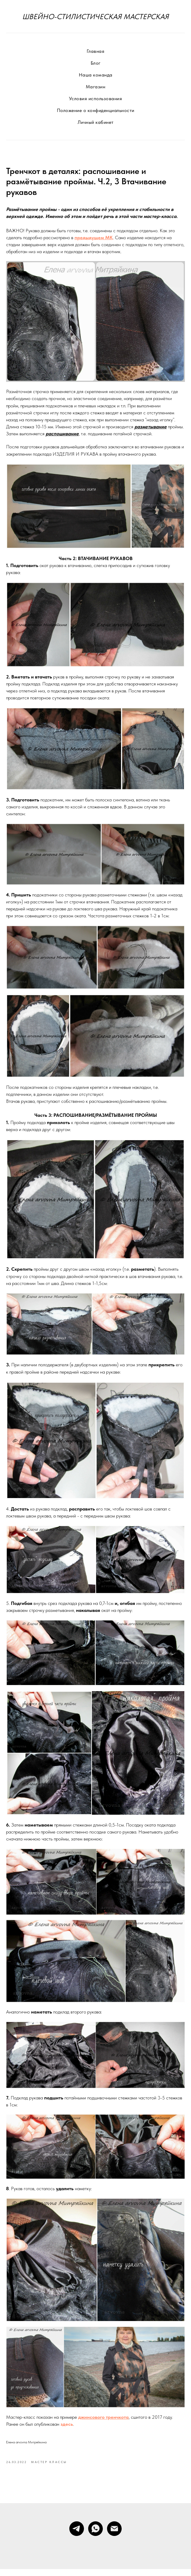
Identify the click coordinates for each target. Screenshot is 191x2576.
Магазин (96, 87)
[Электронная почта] (114, 2535)
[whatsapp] (95, 2535)
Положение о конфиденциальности (95, 110)
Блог (96, 63)
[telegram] (76, 2535)
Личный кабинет (96, 122)
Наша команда (96, 75)
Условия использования (95, 98)
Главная (96, 51)
